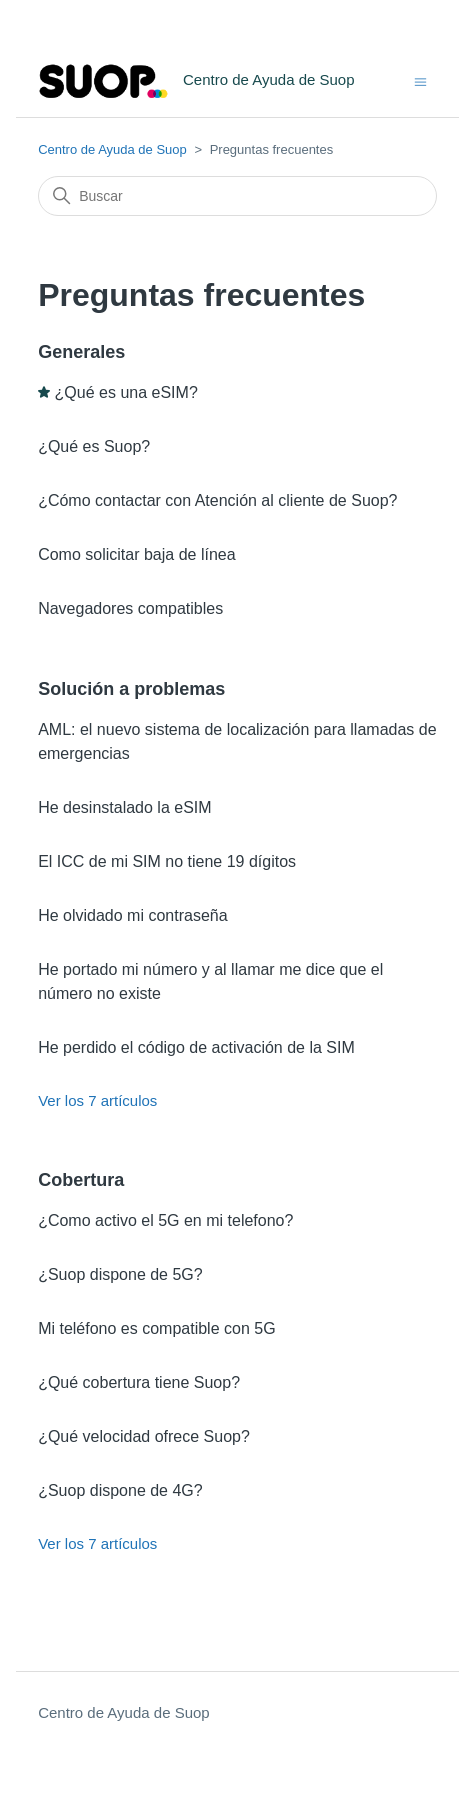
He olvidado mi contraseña (132, 915)
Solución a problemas (131, 689)
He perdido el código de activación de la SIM (196, 1047)
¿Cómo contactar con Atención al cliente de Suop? (217, 500)
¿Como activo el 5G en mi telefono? (165, 1220)
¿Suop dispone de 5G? (120, 1274)
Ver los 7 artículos (97, 1100)
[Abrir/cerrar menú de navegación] (420, 80)
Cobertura (81, 1180)
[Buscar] (237, 196)
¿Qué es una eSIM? (126, 392)
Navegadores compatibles (130, 608)
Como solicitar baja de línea (136, 554)
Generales (81, 352)
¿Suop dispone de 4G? (120, 1490)
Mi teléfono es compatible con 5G (156, 1328)
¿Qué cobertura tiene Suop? (139, 1382)
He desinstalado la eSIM (124, 807)
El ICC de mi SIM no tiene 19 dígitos (167, 861)
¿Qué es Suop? (94, 446)
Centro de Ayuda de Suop (112, 149)
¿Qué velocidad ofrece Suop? (144, 1436)
